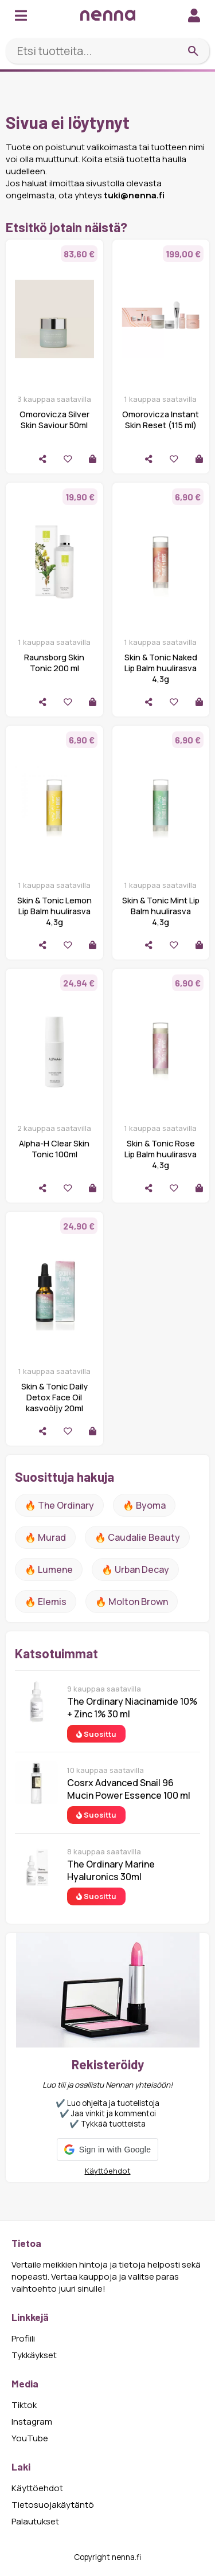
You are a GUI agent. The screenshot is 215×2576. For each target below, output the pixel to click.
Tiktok (24, 2405)
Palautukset (35, 2521)
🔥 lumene (49, 1569)
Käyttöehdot (108, 2171)
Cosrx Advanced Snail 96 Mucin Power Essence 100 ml (128, 1789)
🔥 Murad (45, 1537)
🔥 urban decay (135, 1569)
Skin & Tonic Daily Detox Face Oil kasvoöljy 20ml (54, 1397)
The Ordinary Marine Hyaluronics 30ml (111, 1870)
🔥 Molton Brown (131, 1601)
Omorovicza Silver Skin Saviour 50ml (54, 419)
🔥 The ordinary (59, 1505)
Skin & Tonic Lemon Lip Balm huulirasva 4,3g (54, 911)
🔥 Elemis (46, 1601)
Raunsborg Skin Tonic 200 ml (54, 663)
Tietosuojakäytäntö (52, 2505)
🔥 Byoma (144, 1505)
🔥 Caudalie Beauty (137, 1537)
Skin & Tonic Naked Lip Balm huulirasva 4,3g (160, 668)
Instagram (31, 2422)
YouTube (29, 2438)
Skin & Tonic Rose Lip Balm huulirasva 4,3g (160, 1154)
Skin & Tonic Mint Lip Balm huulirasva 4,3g (161, 911)
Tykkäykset (34, 2355)
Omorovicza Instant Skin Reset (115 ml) (160, 419)
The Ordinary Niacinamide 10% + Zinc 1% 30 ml (132, 1707)
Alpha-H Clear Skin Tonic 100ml (54, 1149)
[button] (107, 2149)
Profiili (23, 2338)
